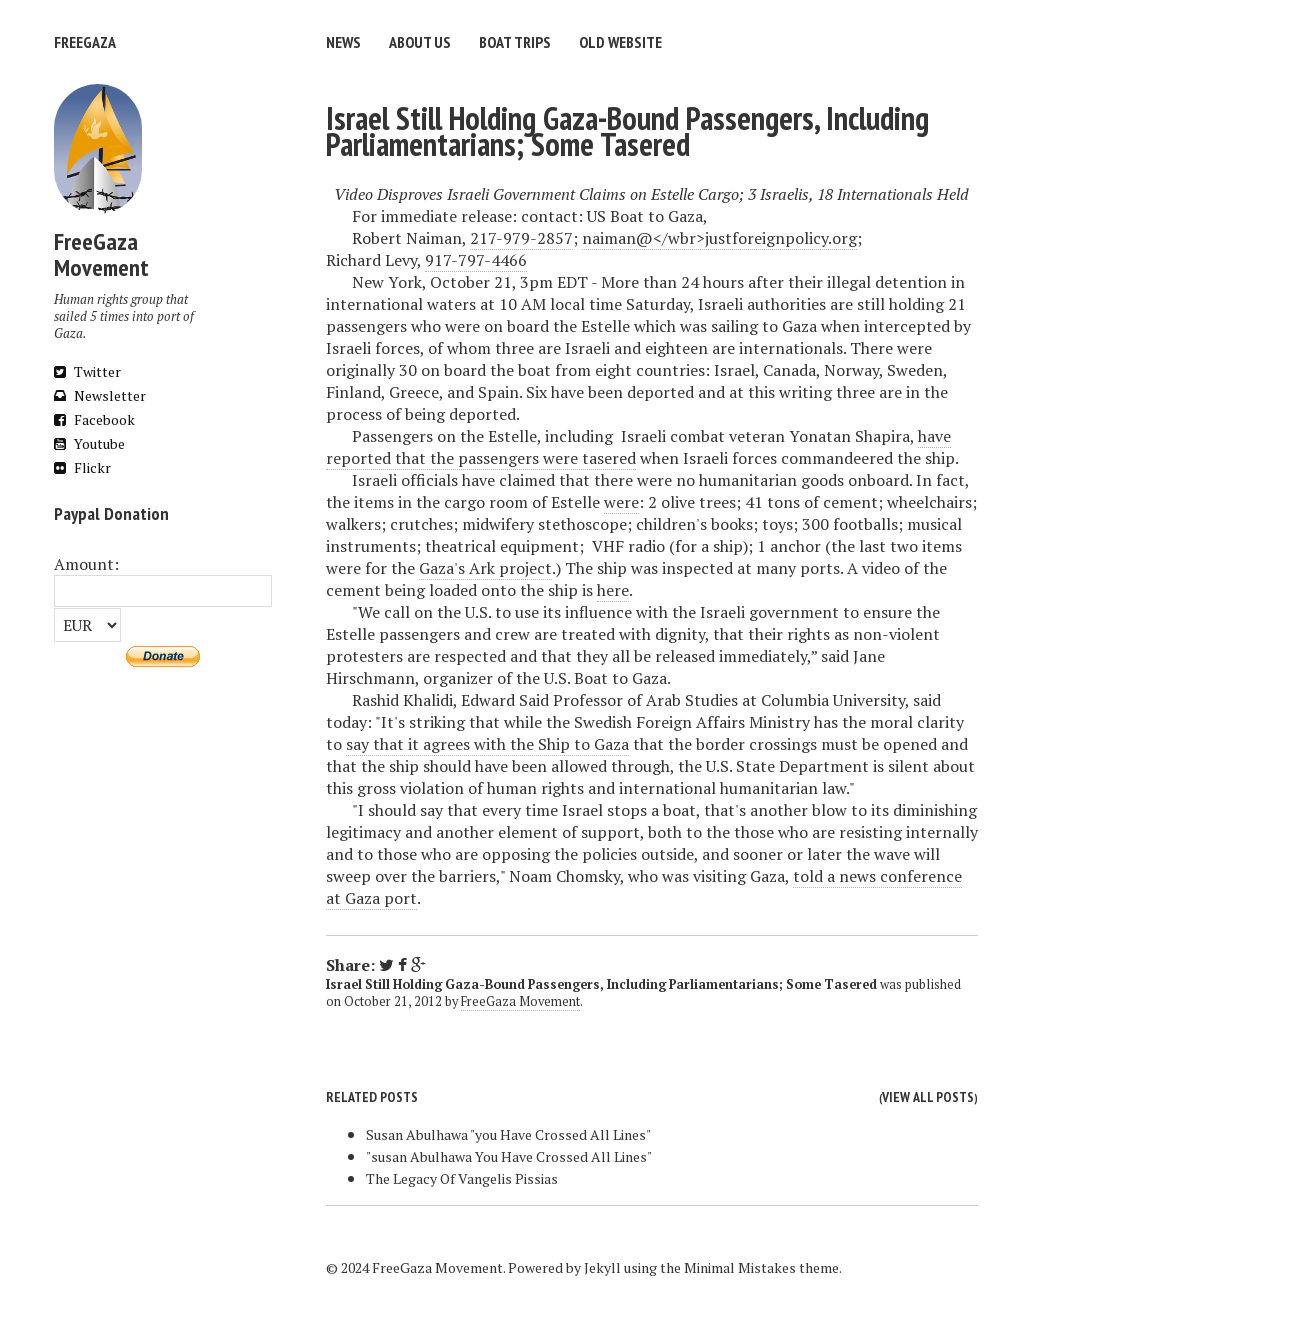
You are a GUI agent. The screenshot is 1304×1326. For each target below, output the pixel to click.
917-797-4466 (476, 260)
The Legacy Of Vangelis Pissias (462, 1178)
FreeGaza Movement (520, 1001)
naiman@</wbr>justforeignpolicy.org (719, 238)
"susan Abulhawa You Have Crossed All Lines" (509, 1156)
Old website (620, 42)
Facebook (94, 419)
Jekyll (602, 1267)
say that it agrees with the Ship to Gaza (487, 744)
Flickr (82, 467)
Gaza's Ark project (485, 568)
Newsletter (100, 395)
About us (420, 42)
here (613, 590)
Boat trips (515, 42)
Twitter (87, 371)
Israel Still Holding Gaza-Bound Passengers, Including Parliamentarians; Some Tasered (627, 131)
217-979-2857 (521, 238)
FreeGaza (85, 42)
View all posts (928, 1097)
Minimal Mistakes (740, 1267)
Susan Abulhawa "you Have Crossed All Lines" (508, 1134)
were (621, 502)
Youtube (89, 443)
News (343, 42)
